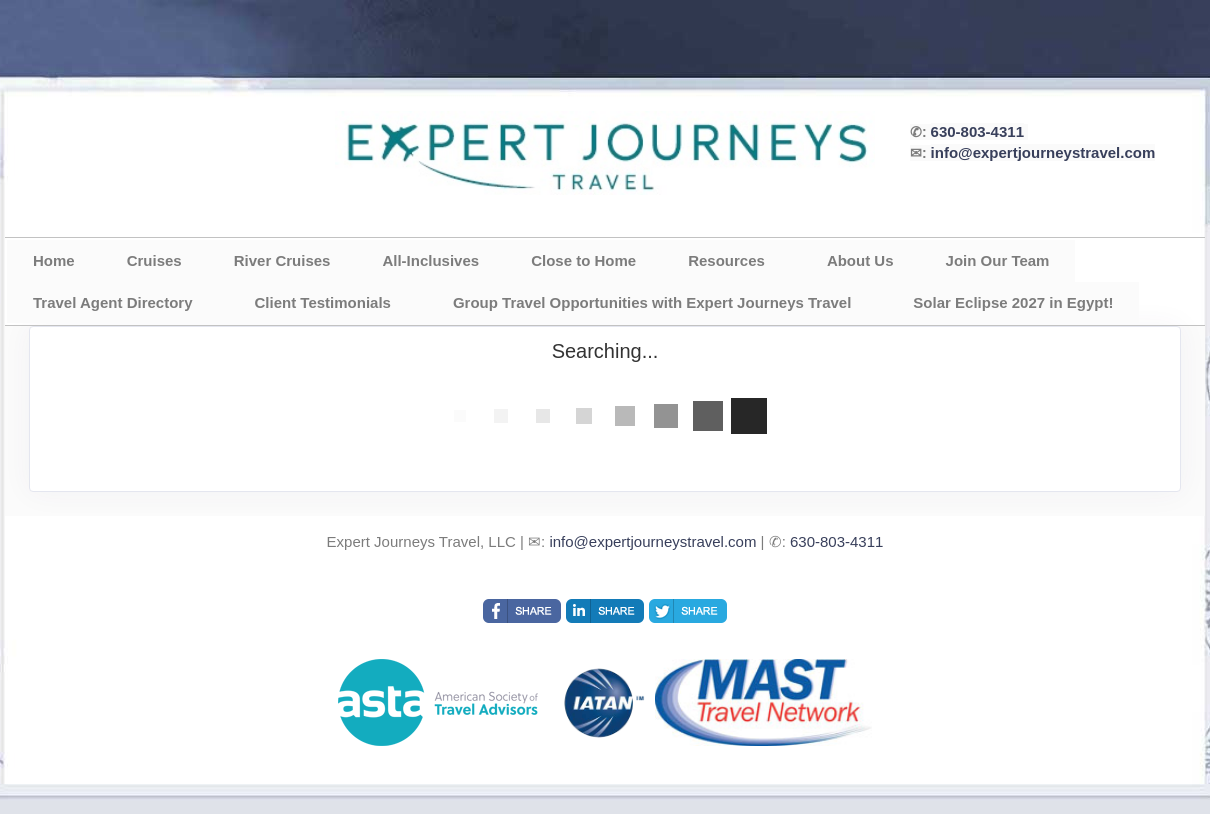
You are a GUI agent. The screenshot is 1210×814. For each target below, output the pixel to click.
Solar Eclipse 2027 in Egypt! (1013, 302)
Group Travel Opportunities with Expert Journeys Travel (652, 302)
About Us (860, 260)
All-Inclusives (430, 260)
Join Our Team (998, 260)
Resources (726, 260)
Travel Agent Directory (113, 302)
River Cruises (282, 260)
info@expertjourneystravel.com (1043, 152)
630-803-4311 (977, 131)
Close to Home (583, 260)
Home (54, 260)
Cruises (154, 260)
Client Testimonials (323, 302)
